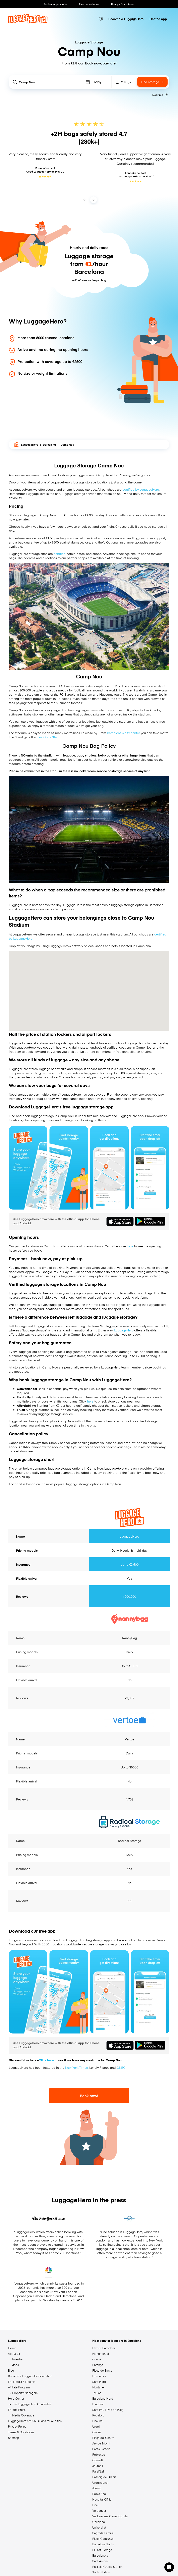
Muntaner (98, 2387)
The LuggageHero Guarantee (31, 2404)
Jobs (15, 2365)
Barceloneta (100, 2555)
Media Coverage (23, 2415)
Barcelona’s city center (123, 733)
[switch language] (100, 18)
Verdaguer (99, 2511)
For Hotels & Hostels (21, 2382)
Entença (97, 2365)
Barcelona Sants (103, 2544)
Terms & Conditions (21, 2432)
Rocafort (98, 2415)
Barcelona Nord (102, 2398)
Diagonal (98, 2404)
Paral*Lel (98, 2471)
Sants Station (101, 2572)
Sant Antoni (100, 2561)
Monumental (100, 2354)
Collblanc (98, 2522)
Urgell (96, 2426)
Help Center (16, 2398)
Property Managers (25, 2393)
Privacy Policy (17, 2426)
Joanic (96, 2488)
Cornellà (97, 2460)
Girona (96, 2432)
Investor (17, 2359)
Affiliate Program (19, 2387)
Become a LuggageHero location (30, 2376)
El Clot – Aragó (102, 2550)
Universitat (99, 2527)
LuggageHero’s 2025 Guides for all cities (35, 2421)
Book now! (89, 2095)
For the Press (16, 2410)
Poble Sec (99, 2494)
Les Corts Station (50, 737)
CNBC (121, 2067)
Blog (11, 2370)
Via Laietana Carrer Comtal (110, 2516)
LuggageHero (26, 444)
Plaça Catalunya (103, 2539)
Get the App (158, 19)
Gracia (96, 2359)
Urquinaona (100, 2483)
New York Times (76, 2067)
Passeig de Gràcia (104, 2477)
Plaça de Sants (102, 2370)
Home (12, 2348)
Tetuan (96, 2393)
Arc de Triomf (101, 2443)
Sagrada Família (103, 2533)
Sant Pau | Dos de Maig (107, 2410)
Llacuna (97, 2421)
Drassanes (99, 2376)
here (130, 1246)
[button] (169, 2567)
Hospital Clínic (101, 2499)
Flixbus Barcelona (104, 2348)
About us (14, 2354)
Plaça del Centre (103, 2438)
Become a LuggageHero (125, 19)
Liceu (95, 2505)
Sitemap (13, 2438)
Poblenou (98, 2454)
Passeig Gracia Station (107, 2567)
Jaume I (97, 2466)
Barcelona (49, 444)
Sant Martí (99, 2382)
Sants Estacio (101, 2449)
